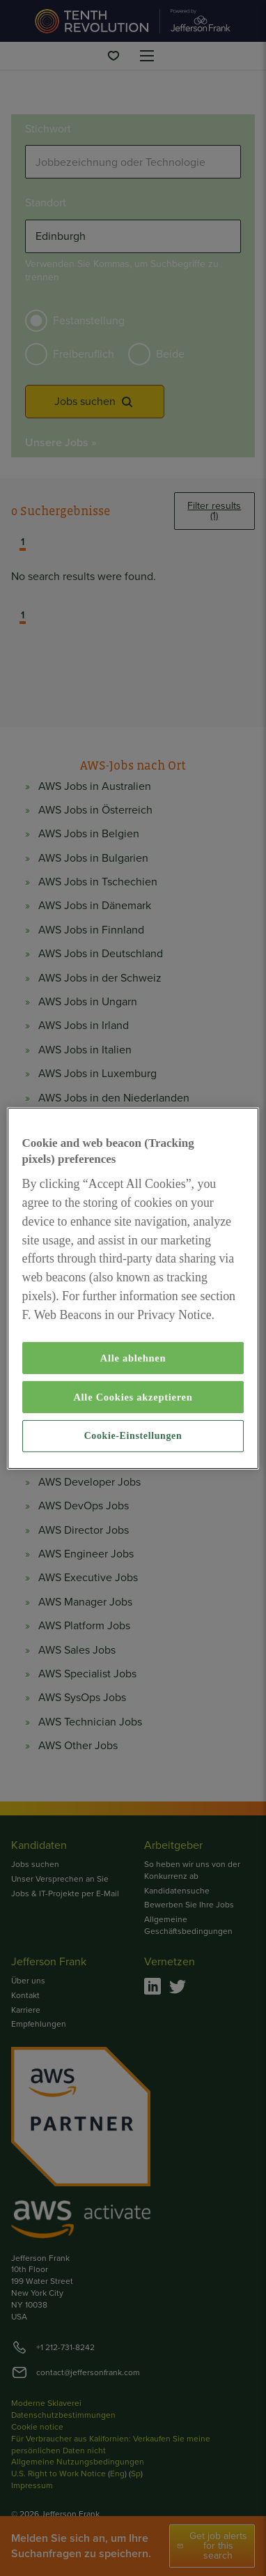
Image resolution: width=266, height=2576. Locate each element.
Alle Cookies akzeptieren (132, 1397)
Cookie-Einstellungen (133, 1436)
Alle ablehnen (133, 1358)
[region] (133, 1287)
